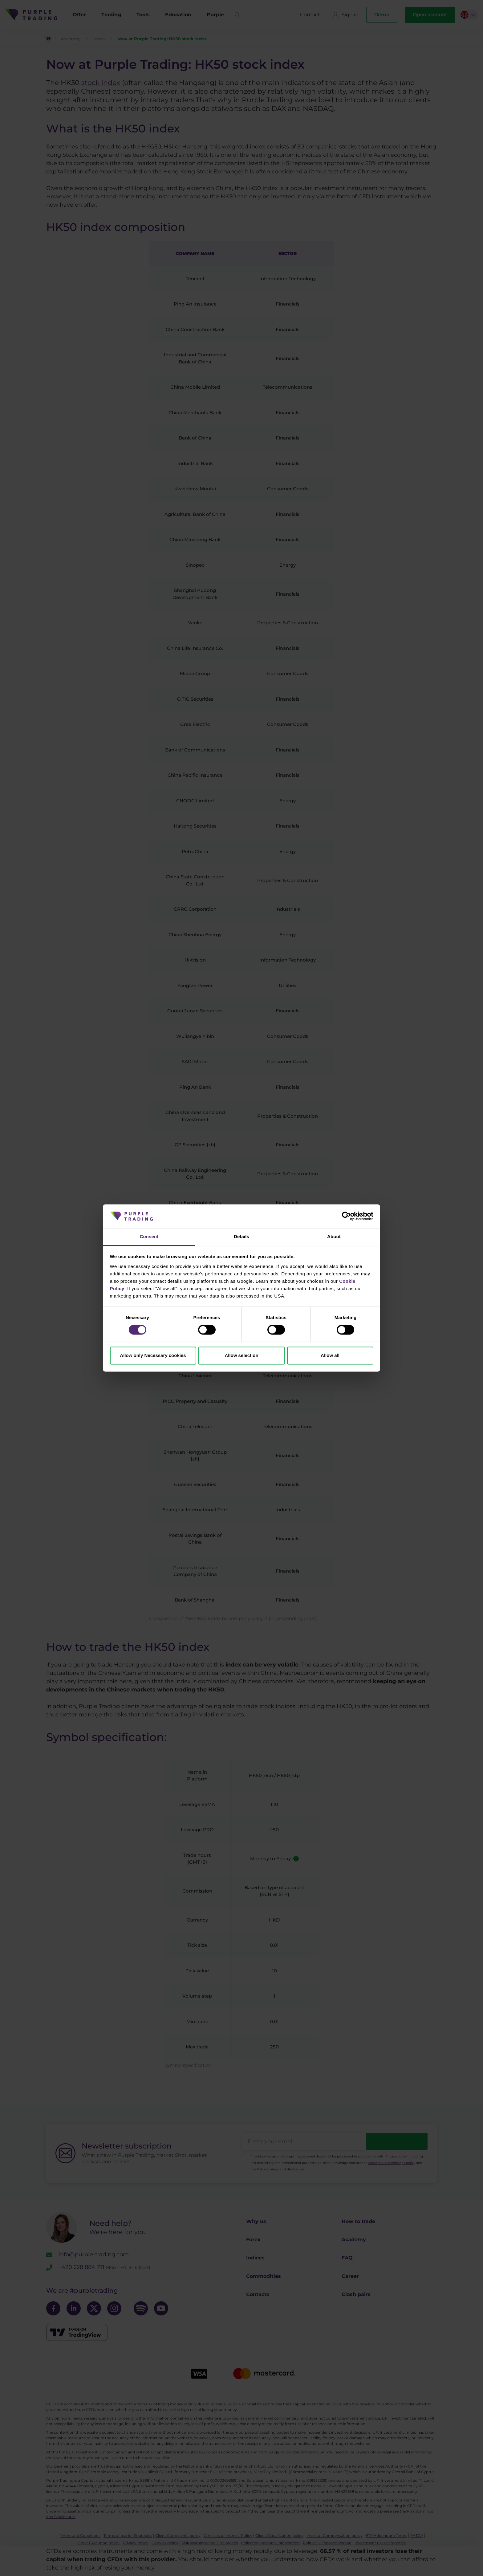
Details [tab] (241, 1236)
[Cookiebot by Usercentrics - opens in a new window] (346, 1216)
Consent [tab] (149, 1236)
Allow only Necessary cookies (153, 1355)
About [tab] (334, 1236)
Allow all (330, 1355)
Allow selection (241, 1355)
